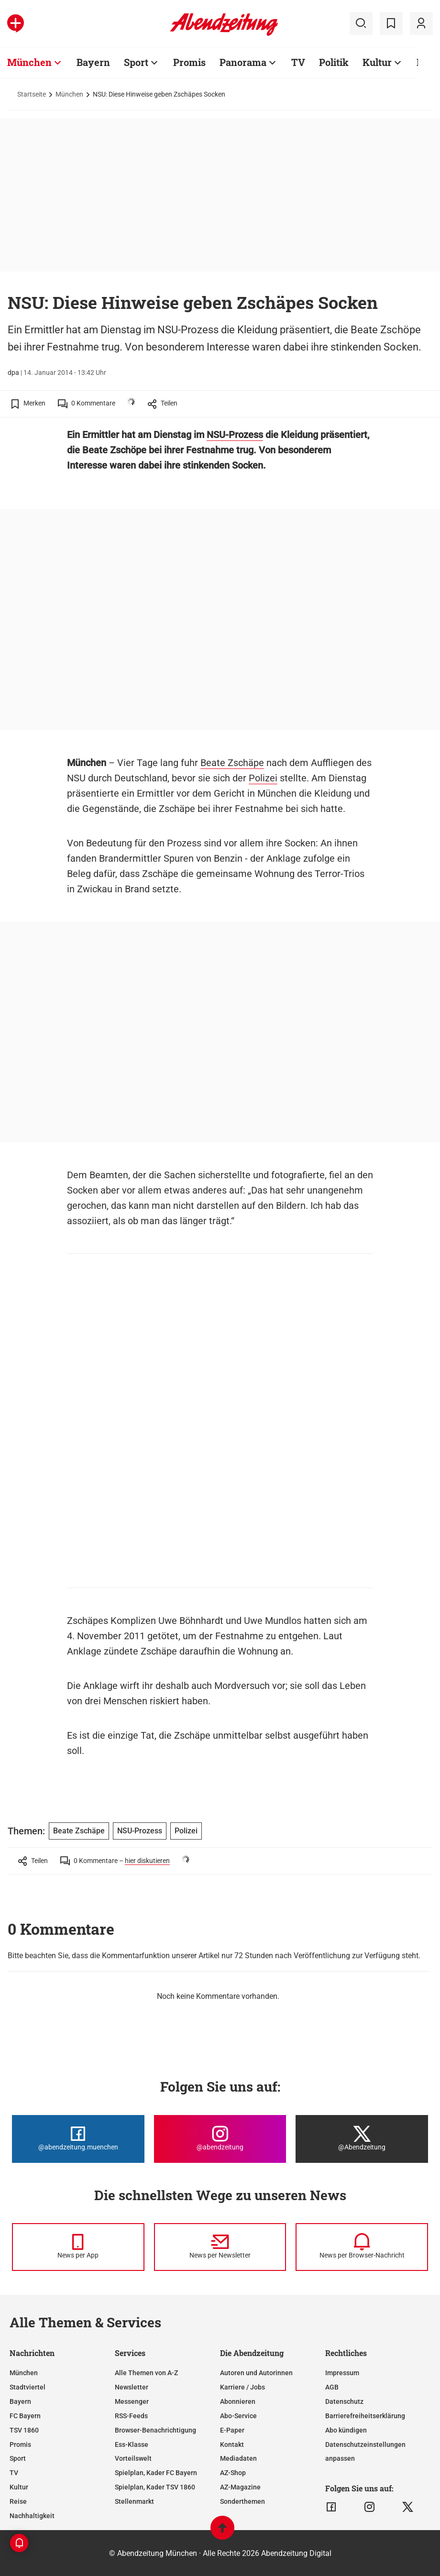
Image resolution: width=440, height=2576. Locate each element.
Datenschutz (344, 2401)
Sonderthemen (242, 2501)
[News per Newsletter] (220, 2247)
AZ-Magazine (240, 2487)
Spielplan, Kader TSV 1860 (155, 2487)
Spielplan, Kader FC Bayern (156, 2473)
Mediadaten (238, 2458)
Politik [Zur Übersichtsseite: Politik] (334, 62)
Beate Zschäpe (232, 762)
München (69, 94)
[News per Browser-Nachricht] (362, 2247)
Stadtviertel (27, 2387)
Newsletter (131, 2387)
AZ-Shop (233, 2473)
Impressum (342, 2373)
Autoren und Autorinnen (256, 2373)
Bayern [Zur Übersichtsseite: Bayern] (93, 62)
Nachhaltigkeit (32, 2516)
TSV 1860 (24, 2430)
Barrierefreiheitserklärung (365, 2416)
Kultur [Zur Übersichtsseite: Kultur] (377, 62)
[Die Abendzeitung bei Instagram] (220, 2139)
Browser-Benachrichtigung (155, 2430)
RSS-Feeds (131, 2416)
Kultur (19, 2487)
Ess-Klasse (131, 2444)
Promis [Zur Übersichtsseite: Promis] (189, 62)
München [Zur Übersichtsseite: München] (29, 62)
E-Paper (232, 2430)
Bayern (20, 2401)
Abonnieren (237, 2401)
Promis (20, 2444)
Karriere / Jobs (242, 2387)
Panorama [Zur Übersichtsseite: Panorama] (243, 62)
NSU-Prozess (235, 434)
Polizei (263, 778)
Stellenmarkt (134, 2501)
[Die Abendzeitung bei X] (362, 2139)
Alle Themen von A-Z (146, 2373)
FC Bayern (25, 2416)
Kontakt (232, 2444)
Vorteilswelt (133, 2458)
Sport (18, 2458)
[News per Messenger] (78, 2247)
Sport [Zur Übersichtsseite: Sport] (136, 62)
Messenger (132, 2401)
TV (14, 2473)
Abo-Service (238, 2416)
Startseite (31, 94)
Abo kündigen (346, 2430)
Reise (18, 2501)
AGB (332, 2387)
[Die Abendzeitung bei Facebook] (78, 2139)
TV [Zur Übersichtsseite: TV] (298, 62)
